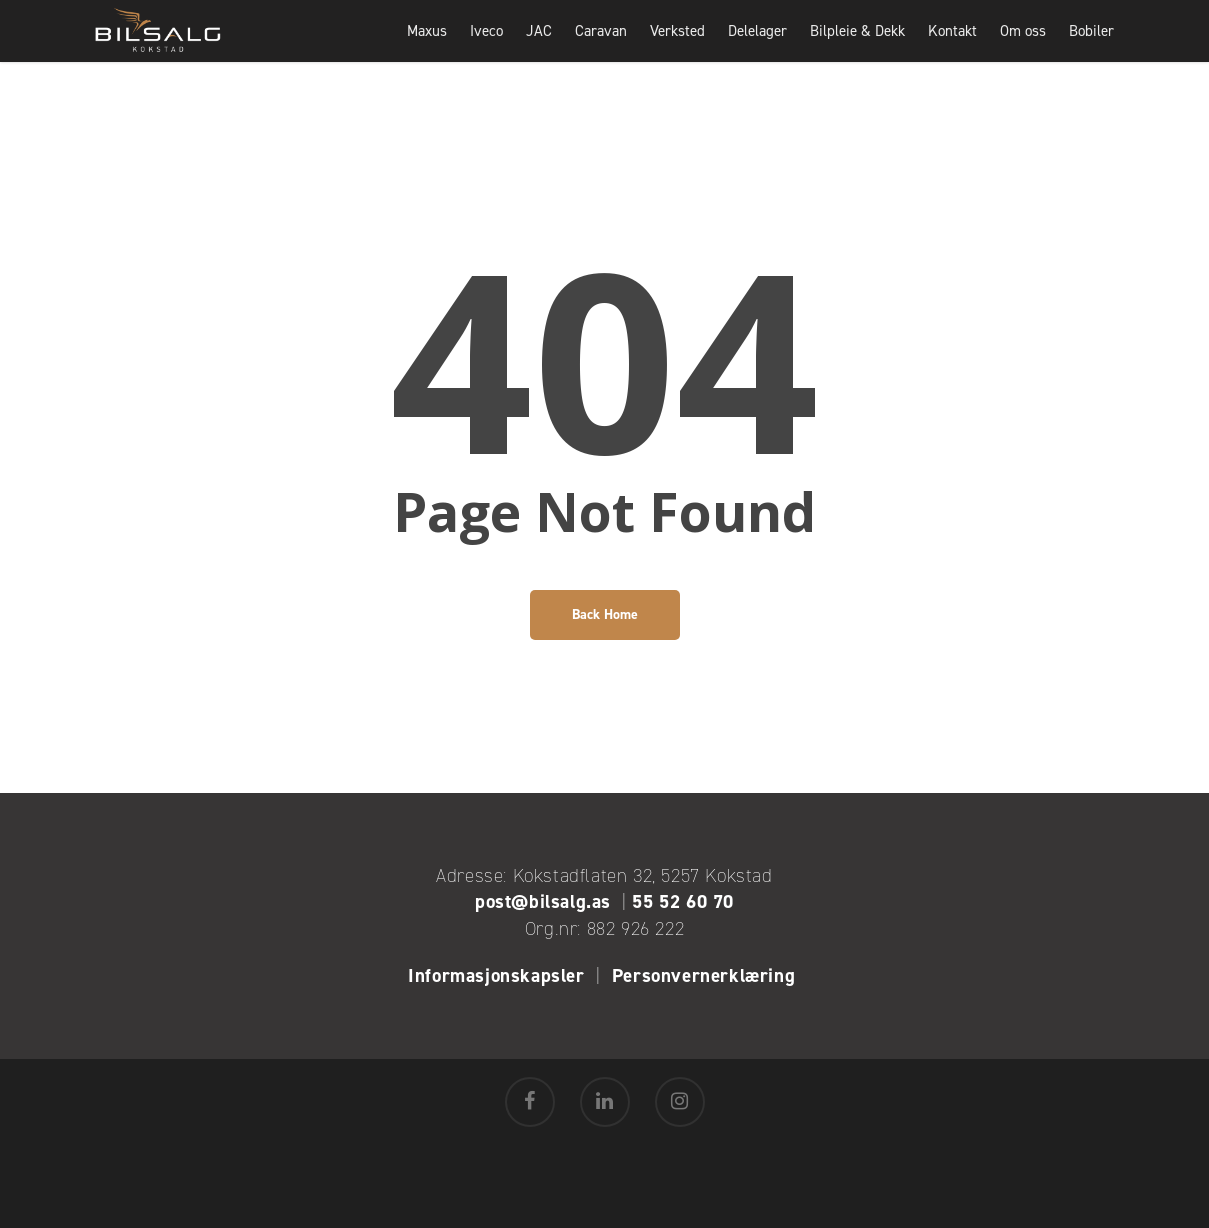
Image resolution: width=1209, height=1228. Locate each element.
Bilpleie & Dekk (857, 45)
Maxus (427, 45)
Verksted (677, 45)
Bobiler (1091, 45)
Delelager (757, 45)
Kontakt (952, 45)
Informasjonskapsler (496, 975)
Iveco (486, 45)
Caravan (601, 45)
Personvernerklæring (706, 975)
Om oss (1023, 45)
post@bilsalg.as (543, 901)
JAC (539, 45)
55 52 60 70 (683, 901)
